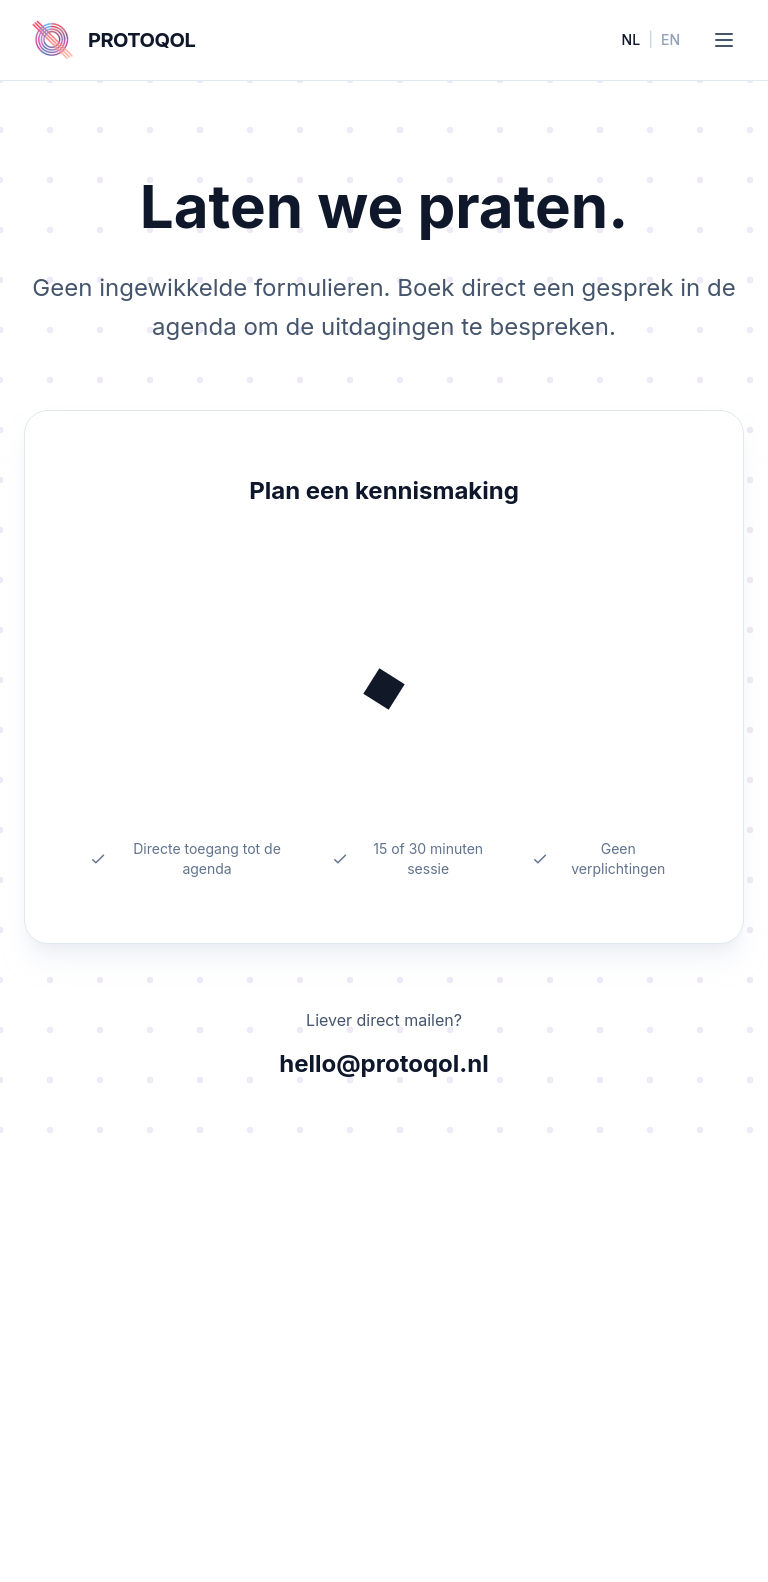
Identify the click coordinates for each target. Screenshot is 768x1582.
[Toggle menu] (724, 40)
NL (631, 39)
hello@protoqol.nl (383, 1063)
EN (670, 39)
